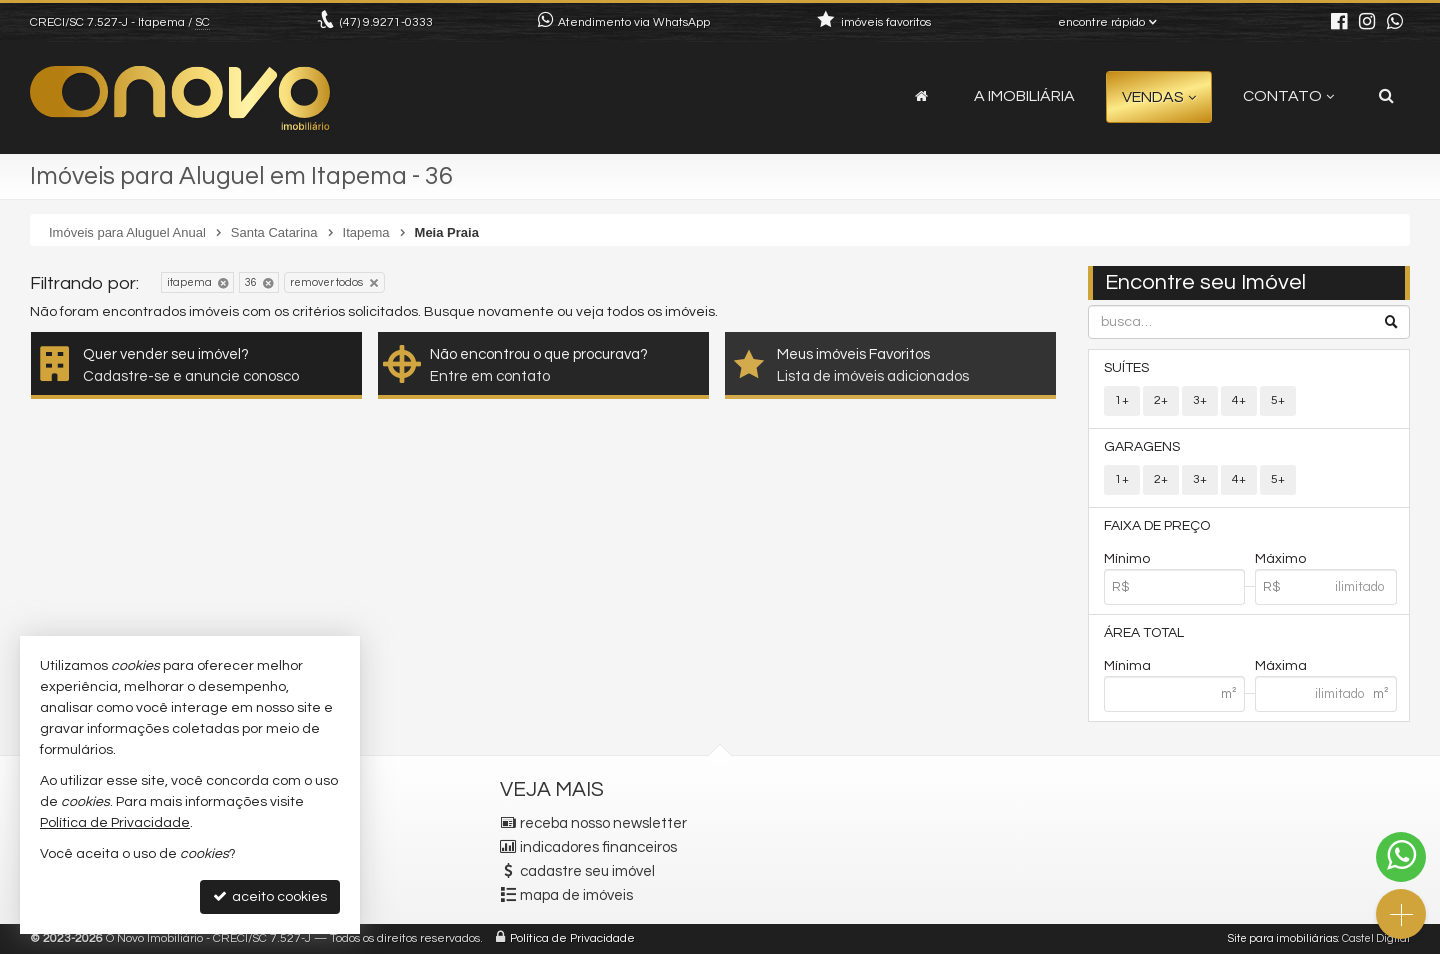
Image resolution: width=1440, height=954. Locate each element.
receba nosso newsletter (603, 823)
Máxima (1281, 666)
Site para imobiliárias (1283, 938)
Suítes (1126, 368)
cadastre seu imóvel (587, 871)
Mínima (1127, 666)
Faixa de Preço (1157, 526)
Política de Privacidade (572, 938)
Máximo (1280, 559)
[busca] (1386, 96)
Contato (1288, 96)
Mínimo (1127, 559)
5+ (1278, 400)
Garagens (1142, 447)
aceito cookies (270, 896)
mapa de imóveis (576, 895)
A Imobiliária (1024, 96)
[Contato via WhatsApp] (1401, 857)
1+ (1122, 400)
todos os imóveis (661, 312)
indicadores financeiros (598, 847)
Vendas (1159, 97)
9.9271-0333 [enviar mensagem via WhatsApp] (386, 22)
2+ (1161, 400)
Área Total (1144, 633)
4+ (1239, 400)
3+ (1200, 400)
